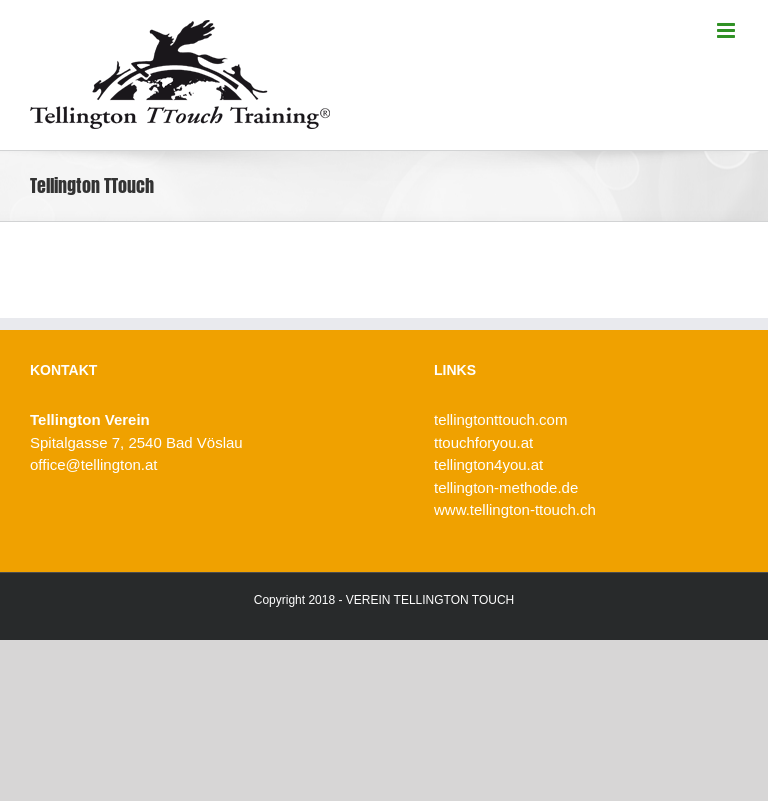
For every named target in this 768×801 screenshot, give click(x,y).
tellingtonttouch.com (500, 419)
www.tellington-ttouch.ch (515, 509)
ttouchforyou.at (483, 442)
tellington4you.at (488, 464)
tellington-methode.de (506, 487)
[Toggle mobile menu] (727, 30)
